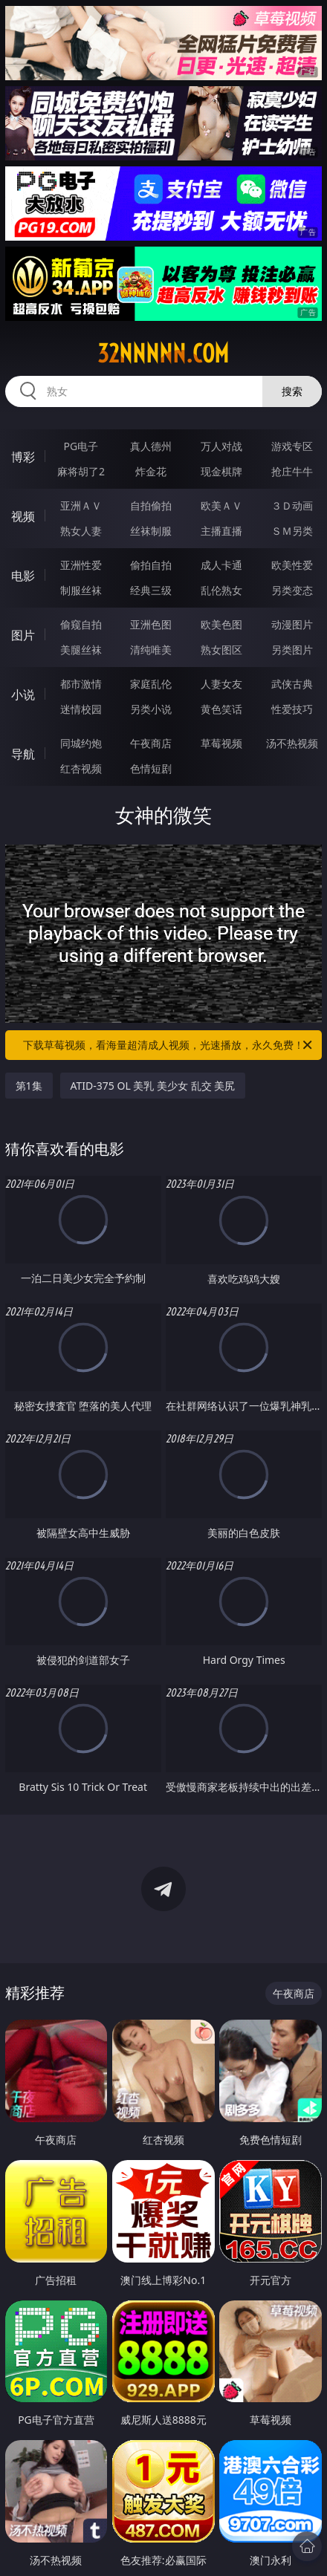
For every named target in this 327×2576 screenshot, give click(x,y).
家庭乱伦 (151, 684)
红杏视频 (81, 768)
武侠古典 (292, 684)
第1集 (29, 1086)
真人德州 (151, 446)
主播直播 (221, 531)
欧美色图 (221, 624)
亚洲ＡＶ (81, 505)
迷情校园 (81, 709)
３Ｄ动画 (292, 505)
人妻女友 (221, 684)
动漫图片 (292, 624)
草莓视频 (221, 743)
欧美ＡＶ (221, 505)
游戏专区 (292, 446)
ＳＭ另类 (292, 531)
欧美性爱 (292, 565)
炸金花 (150, 471)
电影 (23, 575)
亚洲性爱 (81, 565)
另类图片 (292, 650)
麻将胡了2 (81, 471)
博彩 (23, 457)
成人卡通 (221, 565)
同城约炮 (81, 743)
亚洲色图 (151, 624)
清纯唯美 (151, 650)
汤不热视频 (292, 743)
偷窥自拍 (81, 624)
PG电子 (81, 446)
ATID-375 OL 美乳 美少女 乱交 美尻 (153, 1086)
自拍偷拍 (151, 505)
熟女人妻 (81, 531)
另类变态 (292, 590)
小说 (23, 694)
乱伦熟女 (221, 590)
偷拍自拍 (151, 565)
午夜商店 (151, 743)
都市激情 (81, 684)
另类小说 (151, 709)
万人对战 (221, 446)
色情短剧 (151, 768)
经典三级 (151, 590)
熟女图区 (221, 650)
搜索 (292, 391)
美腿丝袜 (81, 650)
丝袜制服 (151, 531)
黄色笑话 (221, 709)
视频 (23, 516)
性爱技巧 (292, 709)
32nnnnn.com (163, 353)
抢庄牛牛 (292, 471)
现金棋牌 (221, 471)
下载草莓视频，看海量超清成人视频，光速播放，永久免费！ (168, 1045)
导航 (23, 754)
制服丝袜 (81, 590)
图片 (23, 635)
